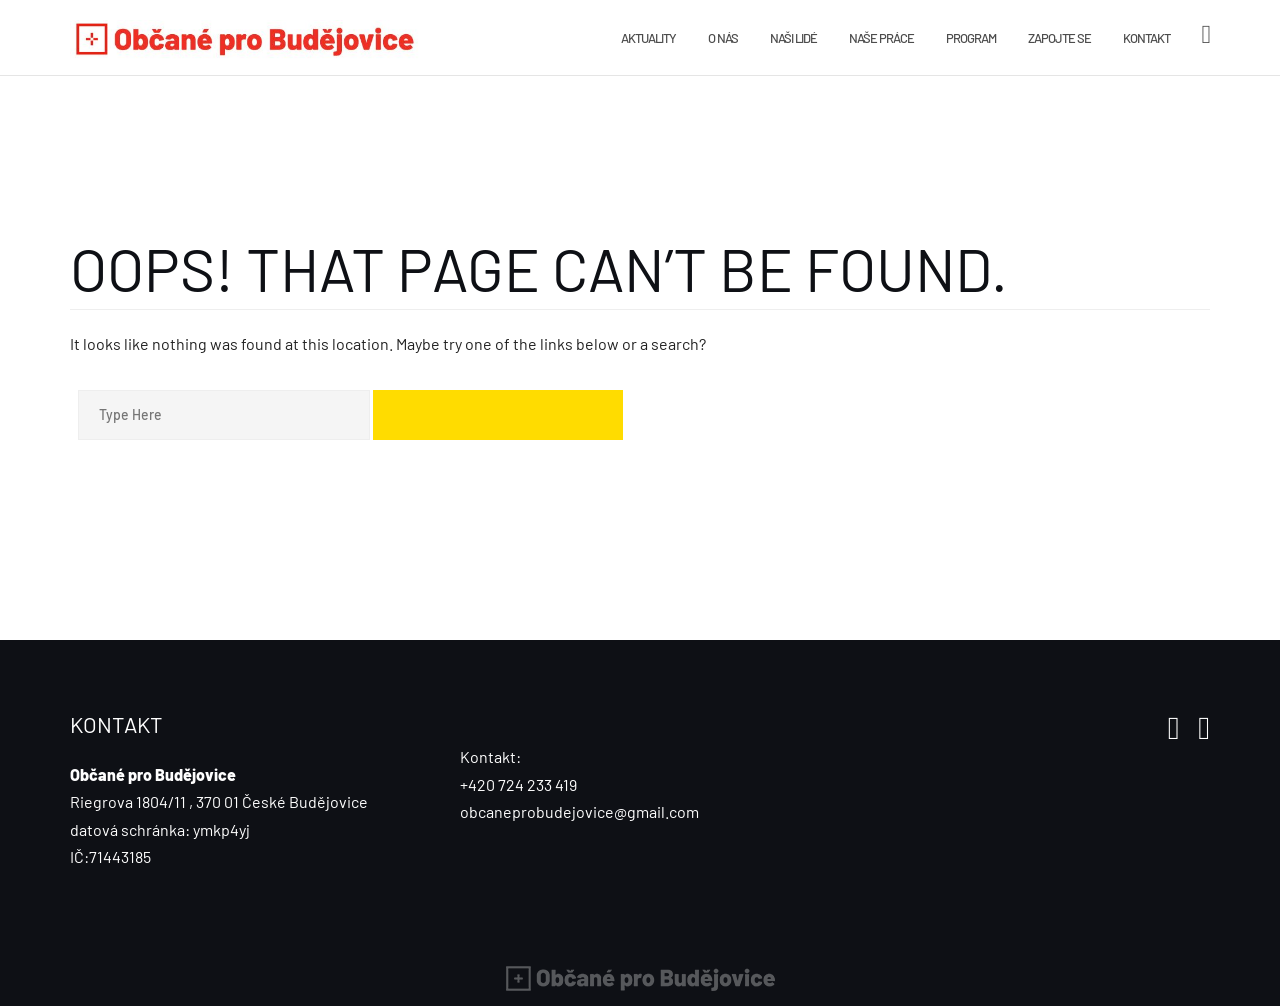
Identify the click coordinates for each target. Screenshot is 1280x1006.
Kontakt (1146, 38)
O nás (723, 38)
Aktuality (648, 38)
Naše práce (881, 38)
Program (971, 38)
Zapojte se (1059, 38)
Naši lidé (793, 38)
